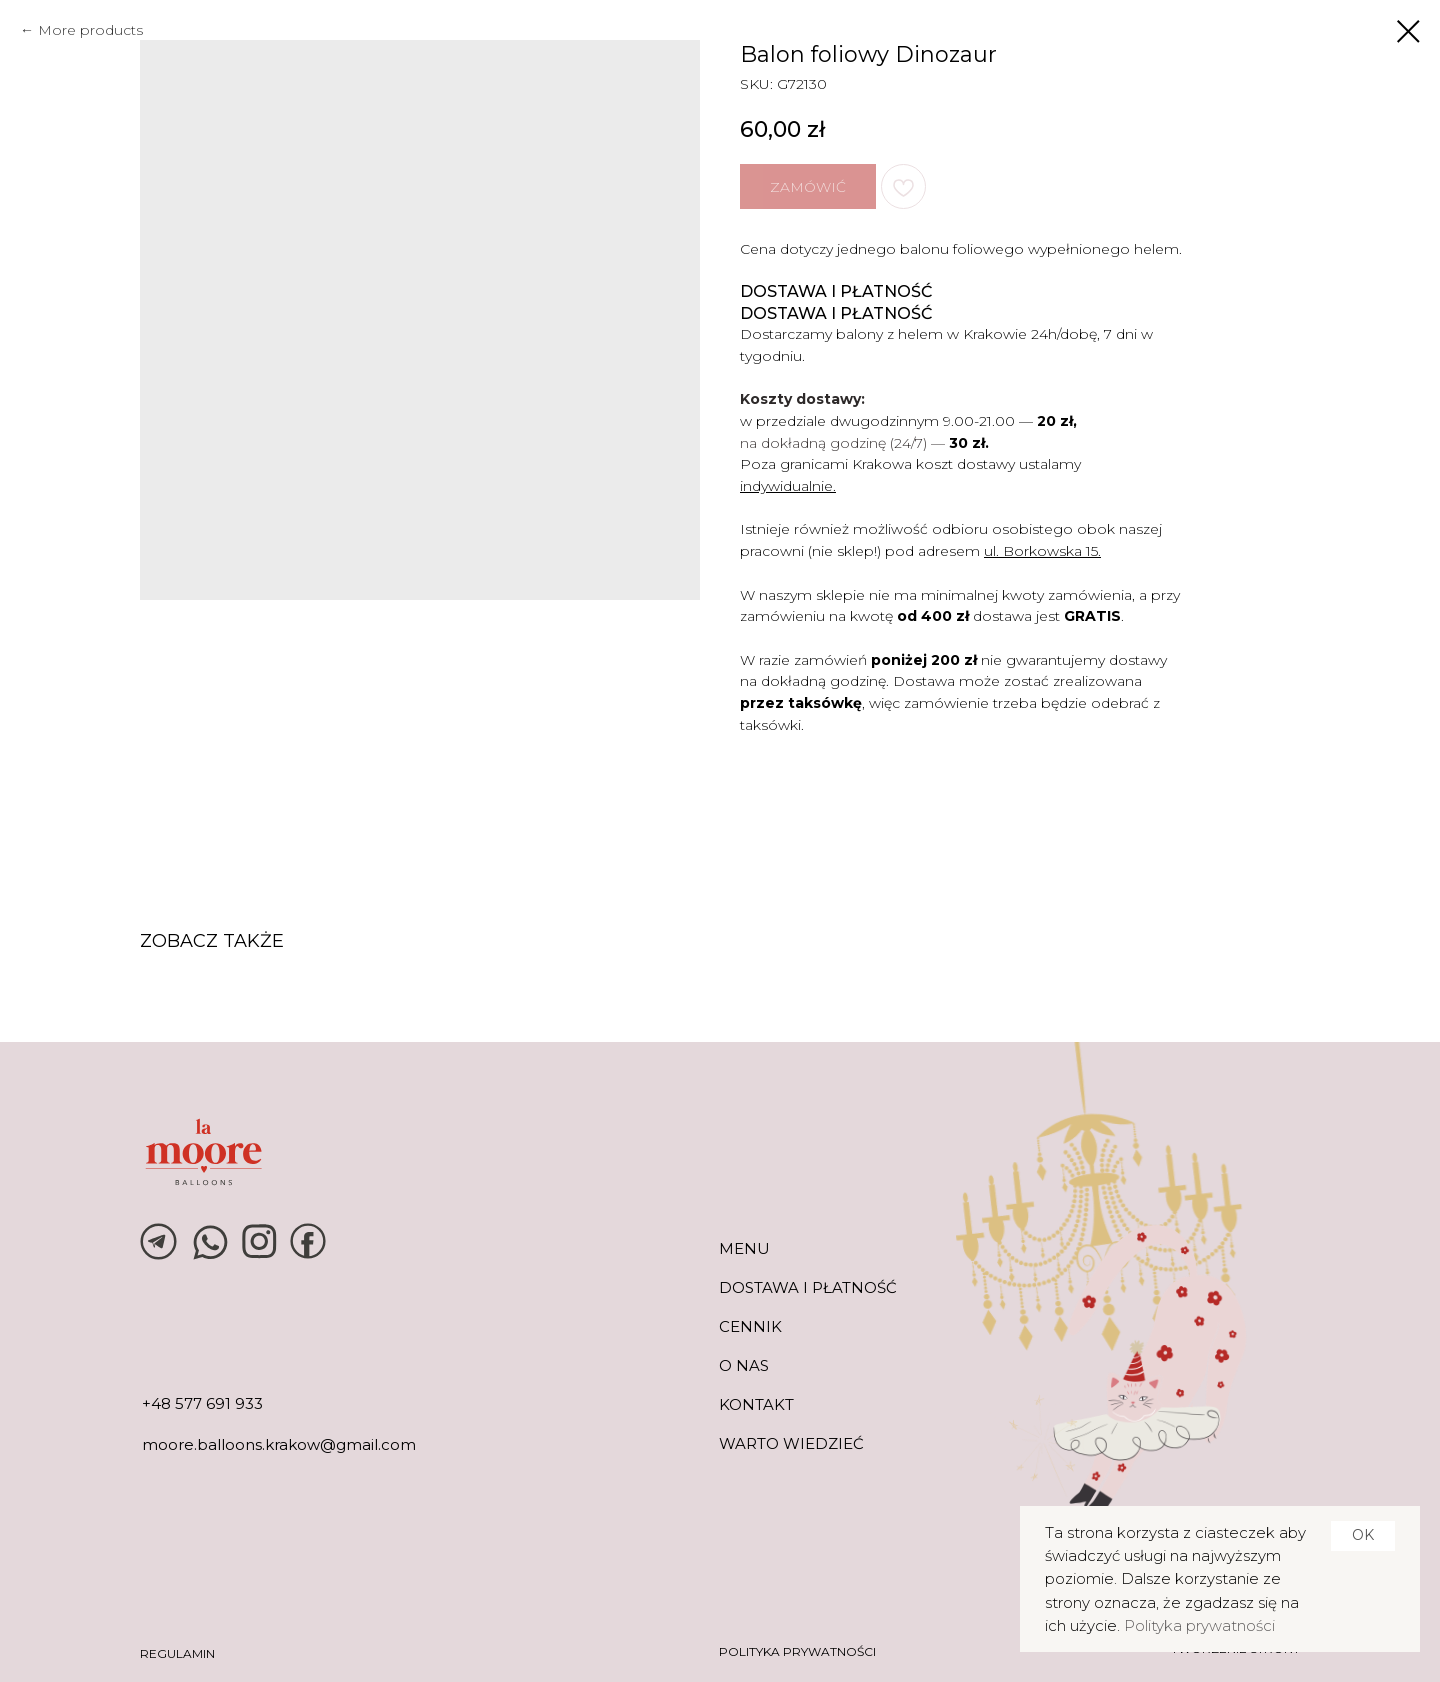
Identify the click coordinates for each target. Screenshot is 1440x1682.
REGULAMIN (177, 1653)
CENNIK (750, 1326)
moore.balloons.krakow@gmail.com (279, 1444)
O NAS (744, 1365)
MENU (744, 1248)
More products (90, 30)
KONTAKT (756, 1404)
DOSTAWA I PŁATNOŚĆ (808, 1287)
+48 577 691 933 (202, 1403)
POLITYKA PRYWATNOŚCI (797, 1651)
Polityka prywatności (1199, 1625)
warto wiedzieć (791, 1443)
